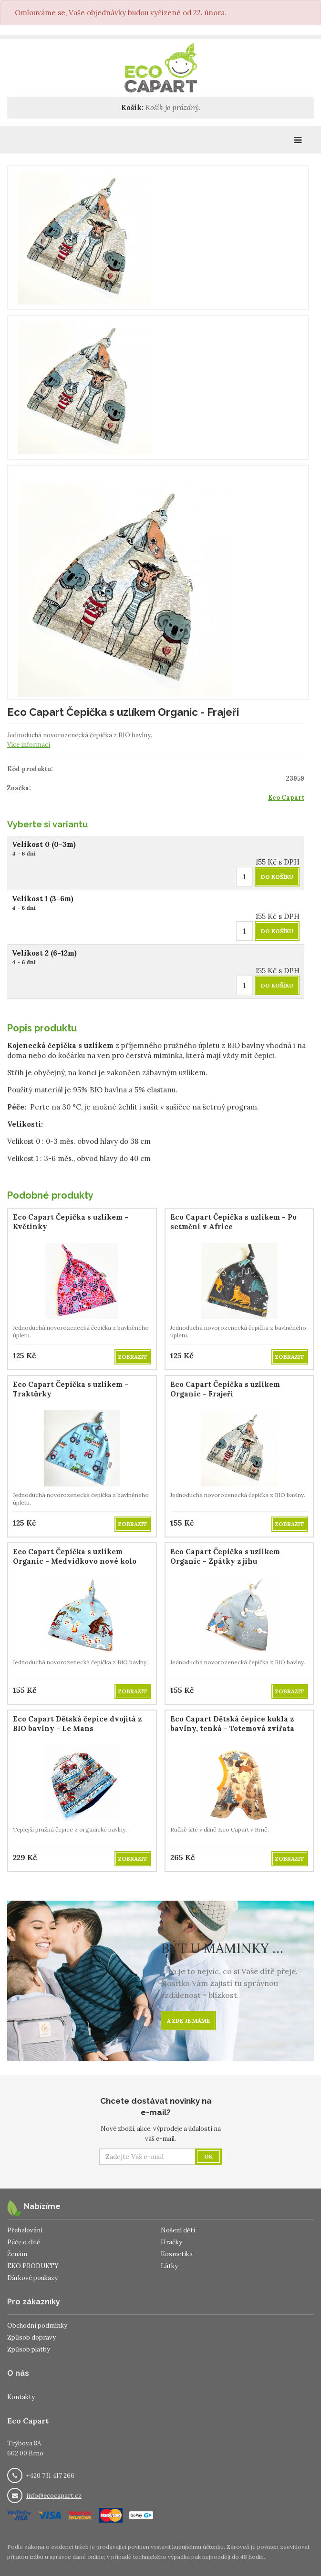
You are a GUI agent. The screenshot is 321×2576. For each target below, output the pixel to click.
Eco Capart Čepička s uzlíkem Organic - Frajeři (225, 1389)
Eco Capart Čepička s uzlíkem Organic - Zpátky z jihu (225, 1556)
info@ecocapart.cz (54, 2496)
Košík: (132, 107)
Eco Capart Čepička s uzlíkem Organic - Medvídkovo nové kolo (74, 1556)
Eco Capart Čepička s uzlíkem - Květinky (70, 1221)
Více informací (28, 745)
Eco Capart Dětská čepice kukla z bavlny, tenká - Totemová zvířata (232, 1723)
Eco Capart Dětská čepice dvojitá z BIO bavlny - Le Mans (77, 1723)
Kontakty (21, 2397)
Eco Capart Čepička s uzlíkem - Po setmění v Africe (233, 1221)
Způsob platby (28, 2349)
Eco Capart (286, 798)
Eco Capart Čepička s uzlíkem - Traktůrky (70, 1389)
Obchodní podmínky (37, 2325)
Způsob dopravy (31, 2337)
